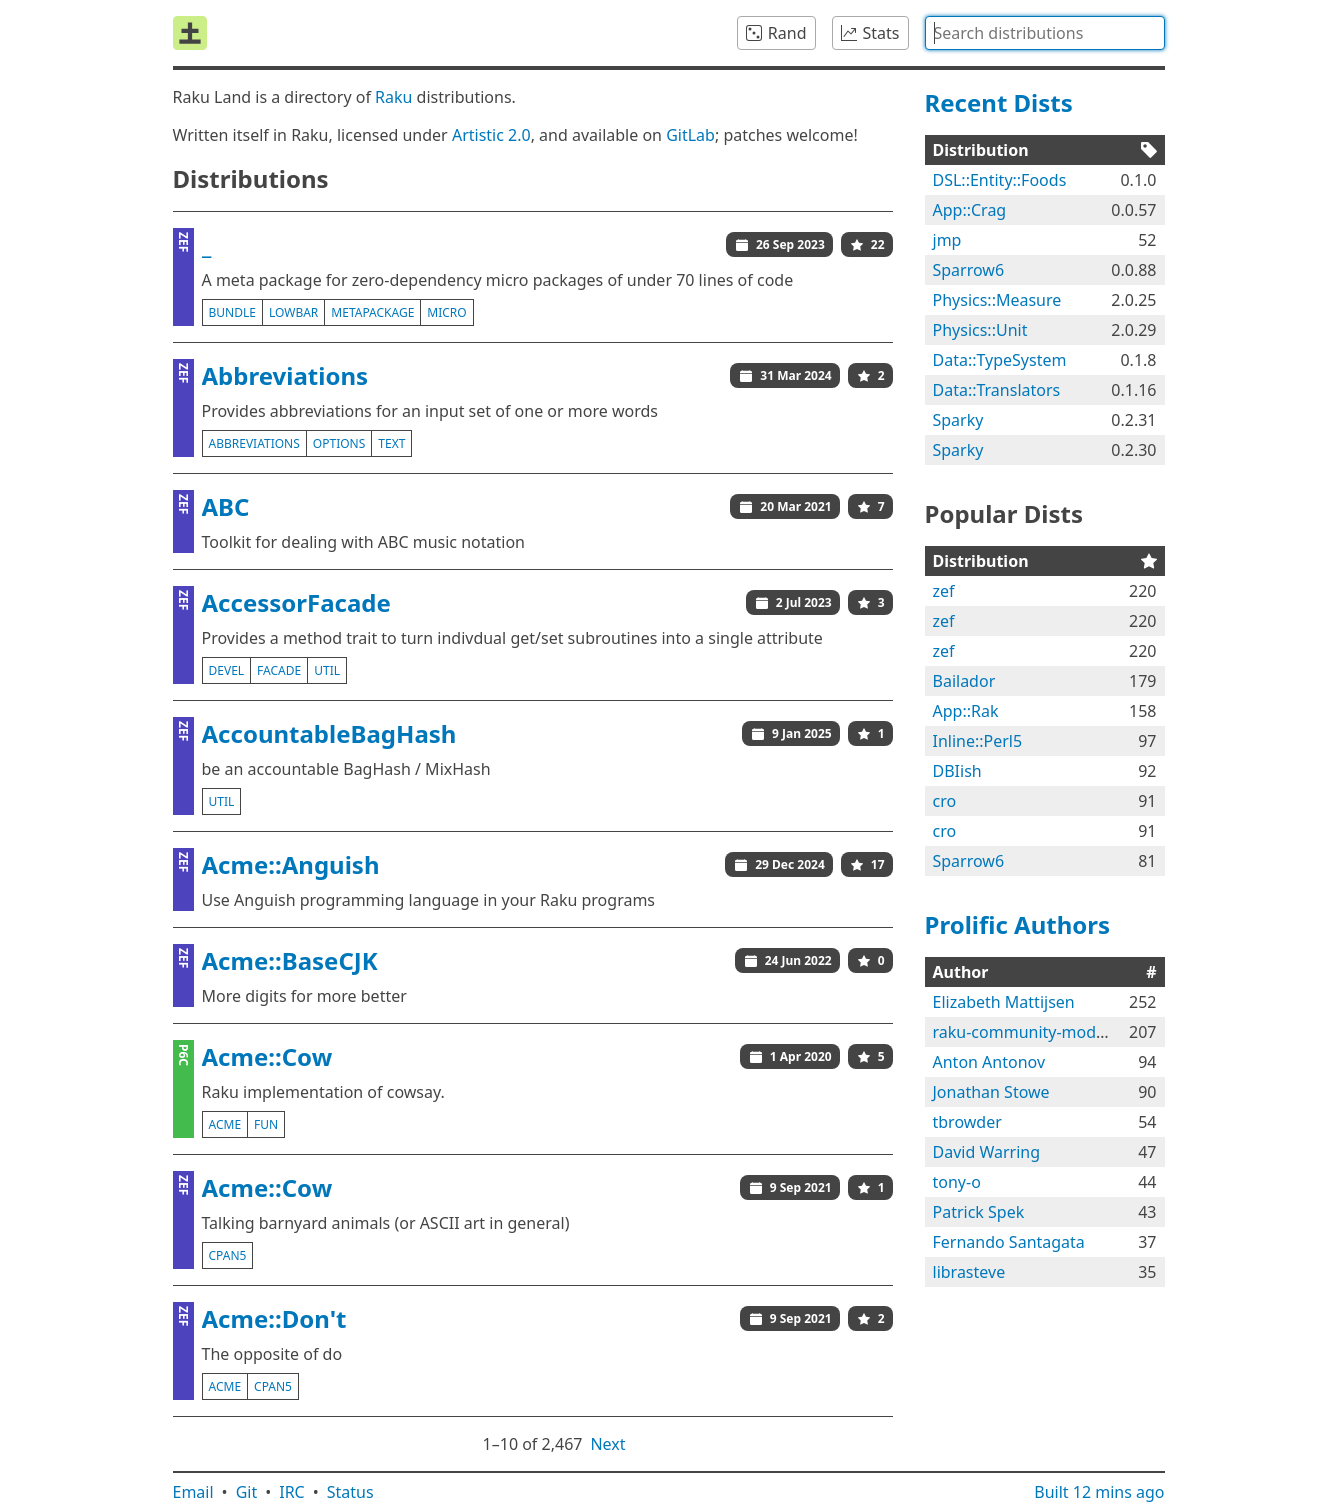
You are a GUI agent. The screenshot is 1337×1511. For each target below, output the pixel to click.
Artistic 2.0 (491, 135)
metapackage (372, 312)
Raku (393, 97)
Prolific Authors (1018, 924)
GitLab (690, 135)
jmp (947, 240)
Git (247, 1492)
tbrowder (967, 1122)
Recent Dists (999, 102)
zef (944, 591)
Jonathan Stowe (991, 1092)
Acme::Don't (274, 1318)
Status (350, 1492)
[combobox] (1045, 33)
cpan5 (228, 1255)
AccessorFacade (296, 602)
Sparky (958, 420)
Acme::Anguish (291, 864)
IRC (292, 1492)
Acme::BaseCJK (290, 960)
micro (446, 312)
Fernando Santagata (1009, 1242)
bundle (232, 312)
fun (266, 1124)
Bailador (964, 681)
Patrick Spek (979, 1212)
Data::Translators (997, 390)
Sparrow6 (969, 270)
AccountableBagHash (329, 733)
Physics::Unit (980, 330)
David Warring (987, 1152)
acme (225, 1124)
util (327, 670)
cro (945, 801)
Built (1099, 1492)
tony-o (957, 1182)
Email (193, 1492)
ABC (226, 506)
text (391, 443)
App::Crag (970, 210)
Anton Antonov (989, 1062)
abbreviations (254, 443)
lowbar (293, 312)
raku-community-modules (1030, 1032)
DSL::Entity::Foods (1000, 180)
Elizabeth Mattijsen (1004, 1002)
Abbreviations (285, 375)
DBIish (957, 771)
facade (279, 670)
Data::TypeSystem (1000, 360)
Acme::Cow (267, 1056)
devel (227, 670)
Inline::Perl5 (978, 741)
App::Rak (966, 711)
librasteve (969, 1272)
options (339, 443)
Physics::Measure (997, 300)
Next (607, 1444)
